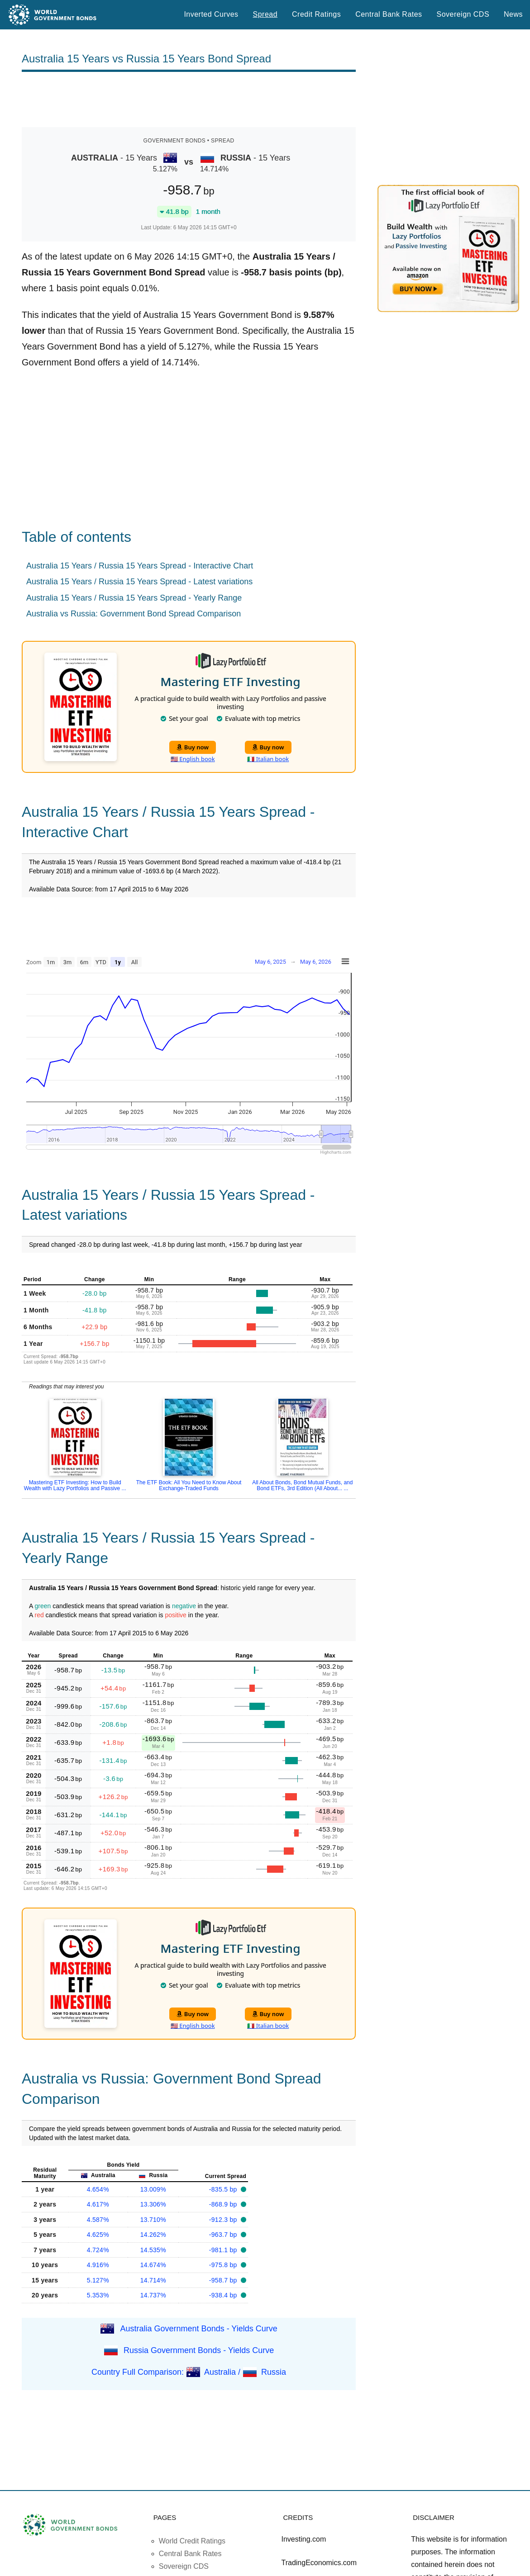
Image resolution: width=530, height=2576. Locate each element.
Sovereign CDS (463, 14)
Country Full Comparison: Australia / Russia (188, 2371)
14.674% (153, 2264)
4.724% (98, 2250)
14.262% (153, 2234)
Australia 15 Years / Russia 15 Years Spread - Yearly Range (134, 597)
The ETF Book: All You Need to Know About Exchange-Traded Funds (189, 1485)
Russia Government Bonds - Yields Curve (199, 2349)
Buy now (193, 747)
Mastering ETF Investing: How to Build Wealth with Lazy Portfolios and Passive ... (75, 1485)
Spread (265, 14)
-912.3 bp (224, 2219)
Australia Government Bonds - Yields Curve (198, 2328)
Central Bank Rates (388, 14)
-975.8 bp (224, 2264)
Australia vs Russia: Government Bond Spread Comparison (133, 613)
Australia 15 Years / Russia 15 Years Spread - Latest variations (139, 581)
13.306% (153, 2204)
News (513, 14)
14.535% (153, 2250)
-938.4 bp (224, 2295)
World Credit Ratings (192, 2541)
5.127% (98, 2280)
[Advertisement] (188, 99)
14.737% (153, 2295)
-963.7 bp (224, 2234)
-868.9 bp (224, 2204)
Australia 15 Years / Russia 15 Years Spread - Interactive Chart (139, 565)
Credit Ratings (316, 14)
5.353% (98, 2295)
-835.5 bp (224, 2189)
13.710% (153, 2219)
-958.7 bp (224, 2280)
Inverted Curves (211, 14)
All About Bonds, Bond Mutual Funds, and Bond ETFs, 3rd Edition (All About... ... (302, 1485)
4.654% (98, 2189)
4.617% (98, 2204)
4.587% (98, 2219)
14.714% (153, 2280)
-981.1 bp (224, 2250)
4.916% (98, 2264)
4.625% (98, 2234)
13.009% (153, 2189)
